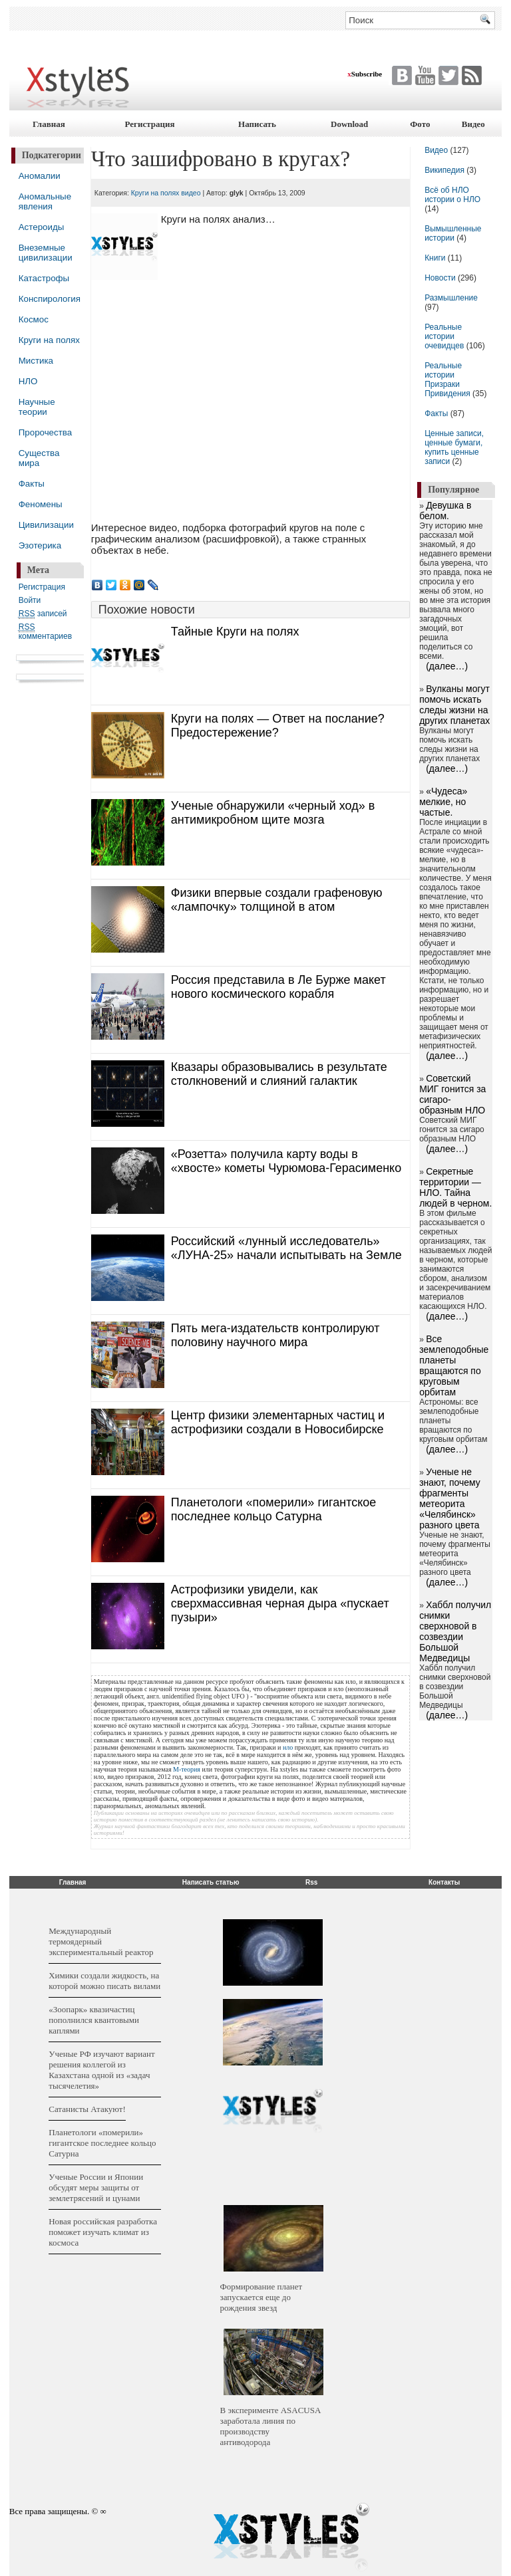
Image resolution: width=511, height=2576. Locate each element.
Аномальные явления (45, 201)
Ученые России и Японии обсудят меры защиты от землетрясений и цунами (96, 2187)
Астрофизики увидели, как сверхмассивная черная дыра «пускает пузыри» (280, 1603)
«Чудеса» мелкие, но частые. (443, 802)
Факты (32, 484)
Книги (435, 258)
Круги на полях (49, 340)
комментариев (45, 631)
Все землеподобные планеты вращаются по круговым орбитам (453, 1365)
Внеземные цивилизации (46, 253)
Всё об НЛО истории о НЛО (452, 194)
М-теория (186, 1769)
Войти (30, 600)
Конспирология (50, 299)
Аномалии (40, 176)
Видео (473, 124)
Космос (34, 319)
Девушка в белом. (445, 510)
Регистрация (149, 124)
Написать (257, 124)
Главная (49, 124)
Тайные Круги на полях (235, 631)
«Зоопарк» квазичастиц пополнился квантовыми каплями (94, 2020)
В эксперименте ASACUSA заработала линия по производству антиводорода (270, 2426)
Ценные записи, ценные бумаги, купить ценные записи (454, 447)
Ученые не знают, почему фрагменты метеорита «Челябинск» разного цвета (449, 1498)
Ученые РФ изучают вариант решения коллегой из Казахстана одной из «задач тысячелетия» (101, 2070)
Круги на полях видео (166, 193)
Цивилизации (46, 525)
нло (288, 1747)
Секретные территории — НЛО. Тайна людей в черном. (455, 1187)
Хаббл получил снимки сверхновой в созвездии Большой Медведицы (455, 1631)
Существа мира (39, 458)
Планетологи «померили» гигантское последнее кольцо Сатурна (102, 2143)
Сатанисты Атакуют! (87, 2109)
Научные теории (37, 407)
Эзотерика (40, 545)
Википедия (444, 170)
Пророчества (45, 432)
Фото (420, 124)
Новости (441, 278)
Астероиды (42, 227)
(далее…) (447, 666)
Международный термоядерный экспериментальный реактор (101, 1941)
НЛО (28, 381)
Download (349, 124)
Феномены (41, 504)
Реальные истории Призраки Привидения (447, 379)
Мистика (36, 361)
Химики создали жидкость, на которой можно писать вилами (104, 1980)
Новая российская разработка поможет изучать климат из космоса (103, 2232)
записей (43, 614)
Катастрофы (44, 278)
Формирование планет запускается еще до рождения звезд (261, 2297)
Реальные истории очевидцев (444, 336)
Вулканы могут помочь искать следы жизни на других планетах (454, 704)
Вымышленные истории (453, 233)
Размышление (451, 297)
